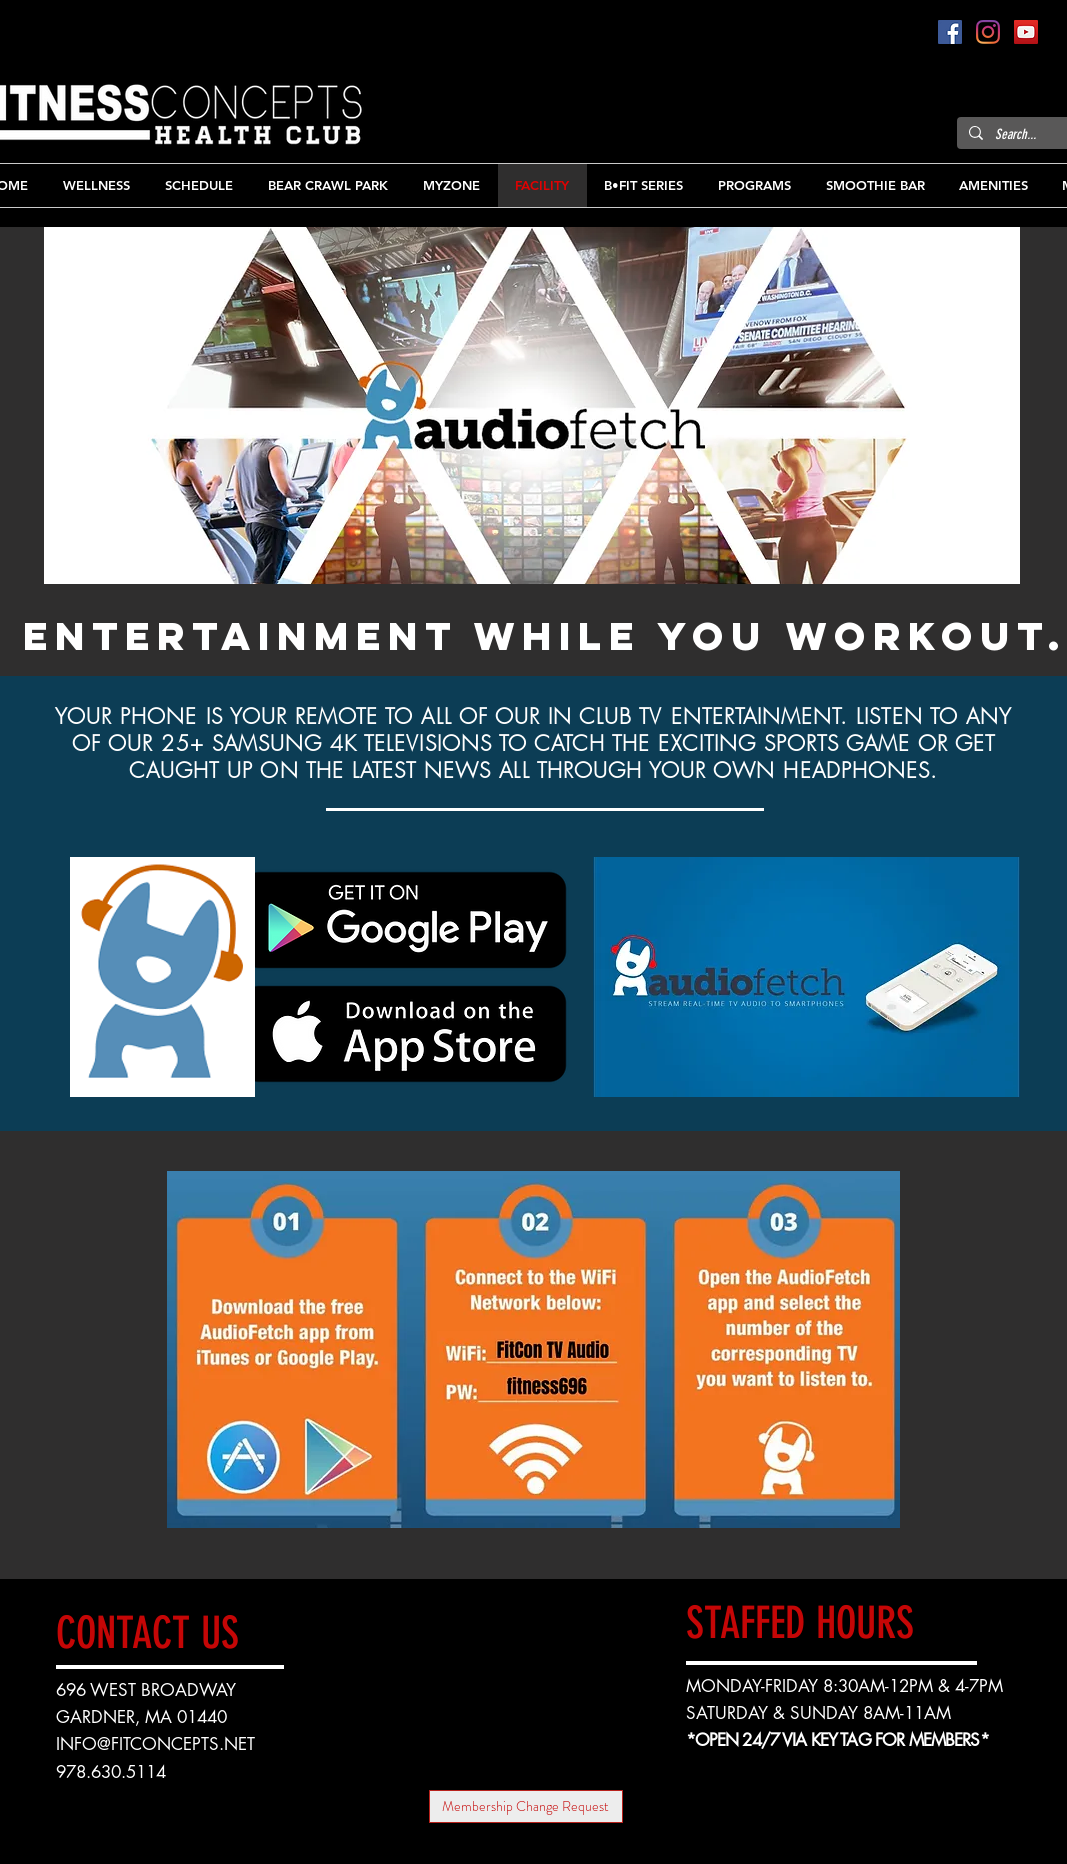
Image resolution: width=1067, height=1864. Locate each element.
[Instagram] (988, 32)
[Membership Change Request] (526, 1806)
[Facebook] (950, 32)
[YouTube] (1026, 32)
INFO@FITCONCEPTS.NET (155, 1744)
